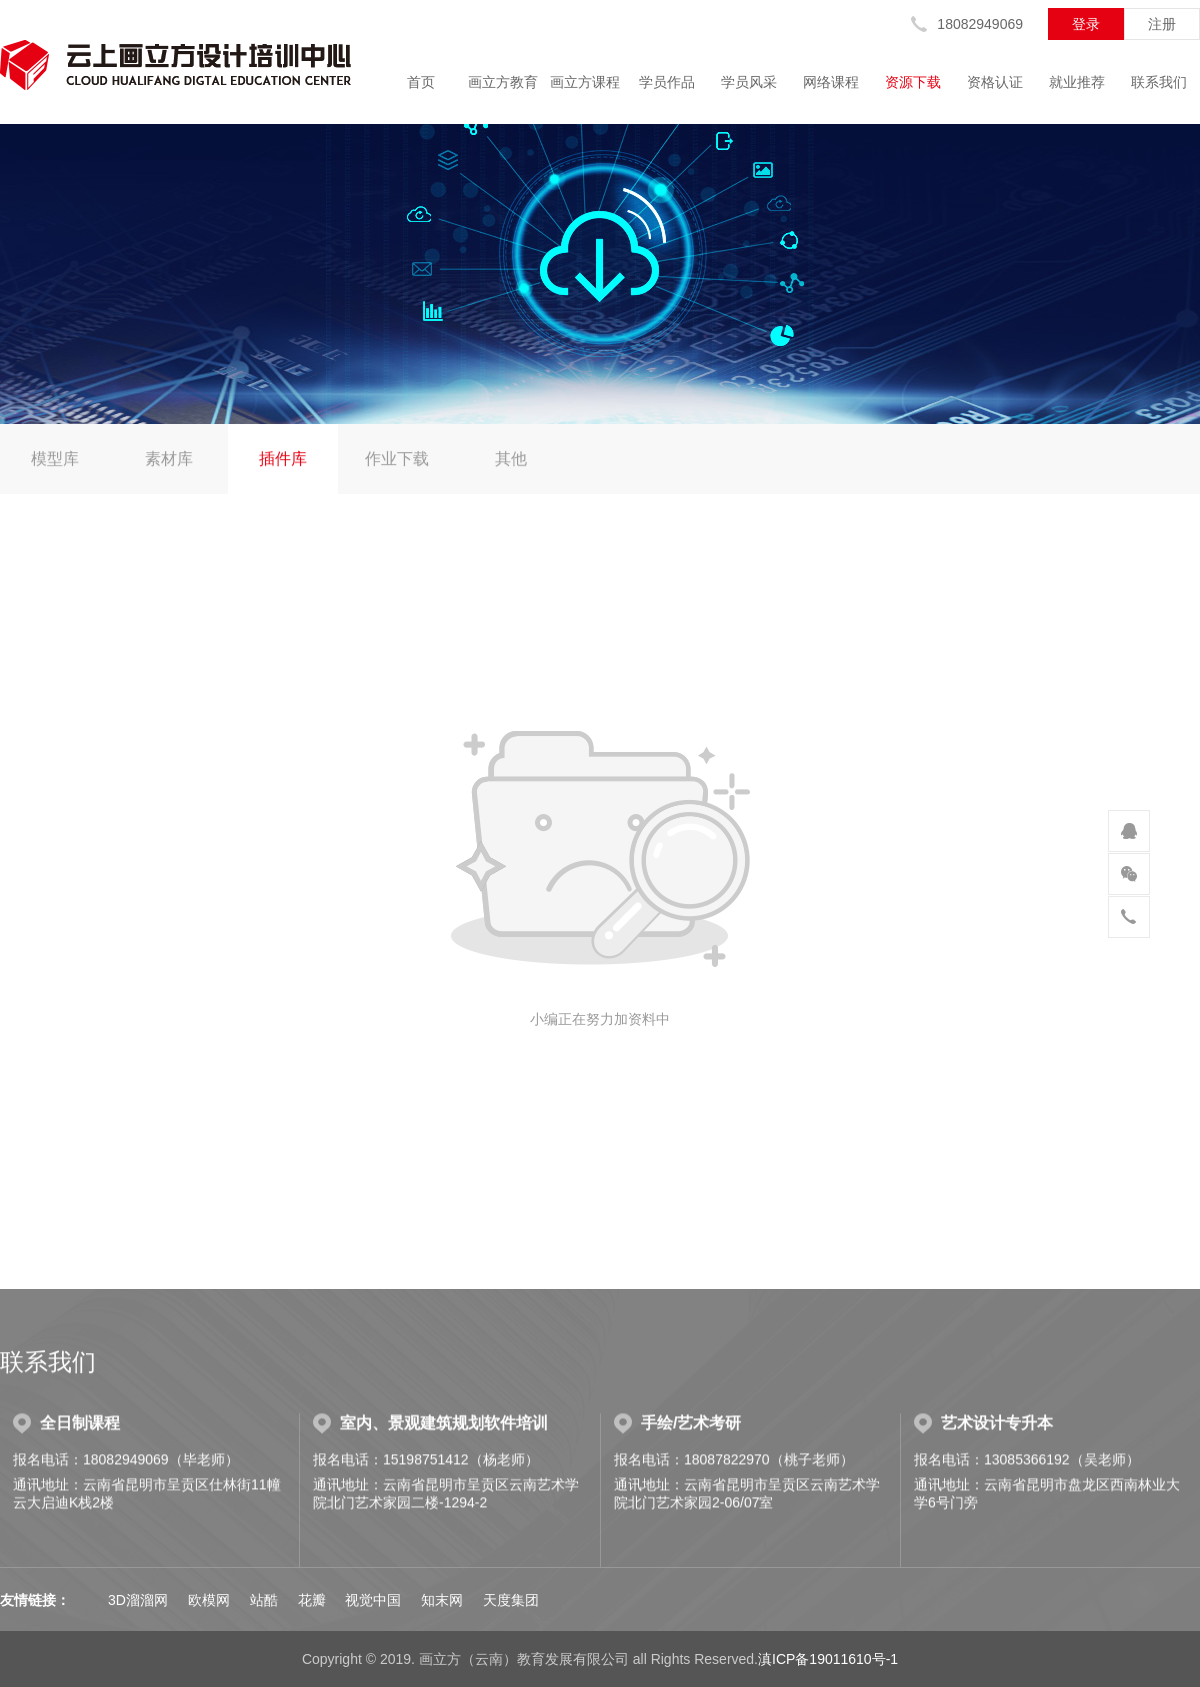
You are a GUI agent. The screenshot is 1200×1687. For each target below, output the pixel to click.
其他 (511, 459)
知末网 (442, 1600)
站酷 (264, 1600)
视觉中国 (373, 1600)
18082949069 (980, 24)
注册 (1162, 24)
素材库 (169, 459)
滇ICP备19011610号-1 (828, 1659)
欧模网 (209, 1600)
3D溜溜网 (138, 1600)
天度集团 (511, 1600)
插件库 (283, 459)
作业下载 (397, 459)
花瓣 (312, 1600)
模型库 (55, 459)
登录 (1086, 24)
